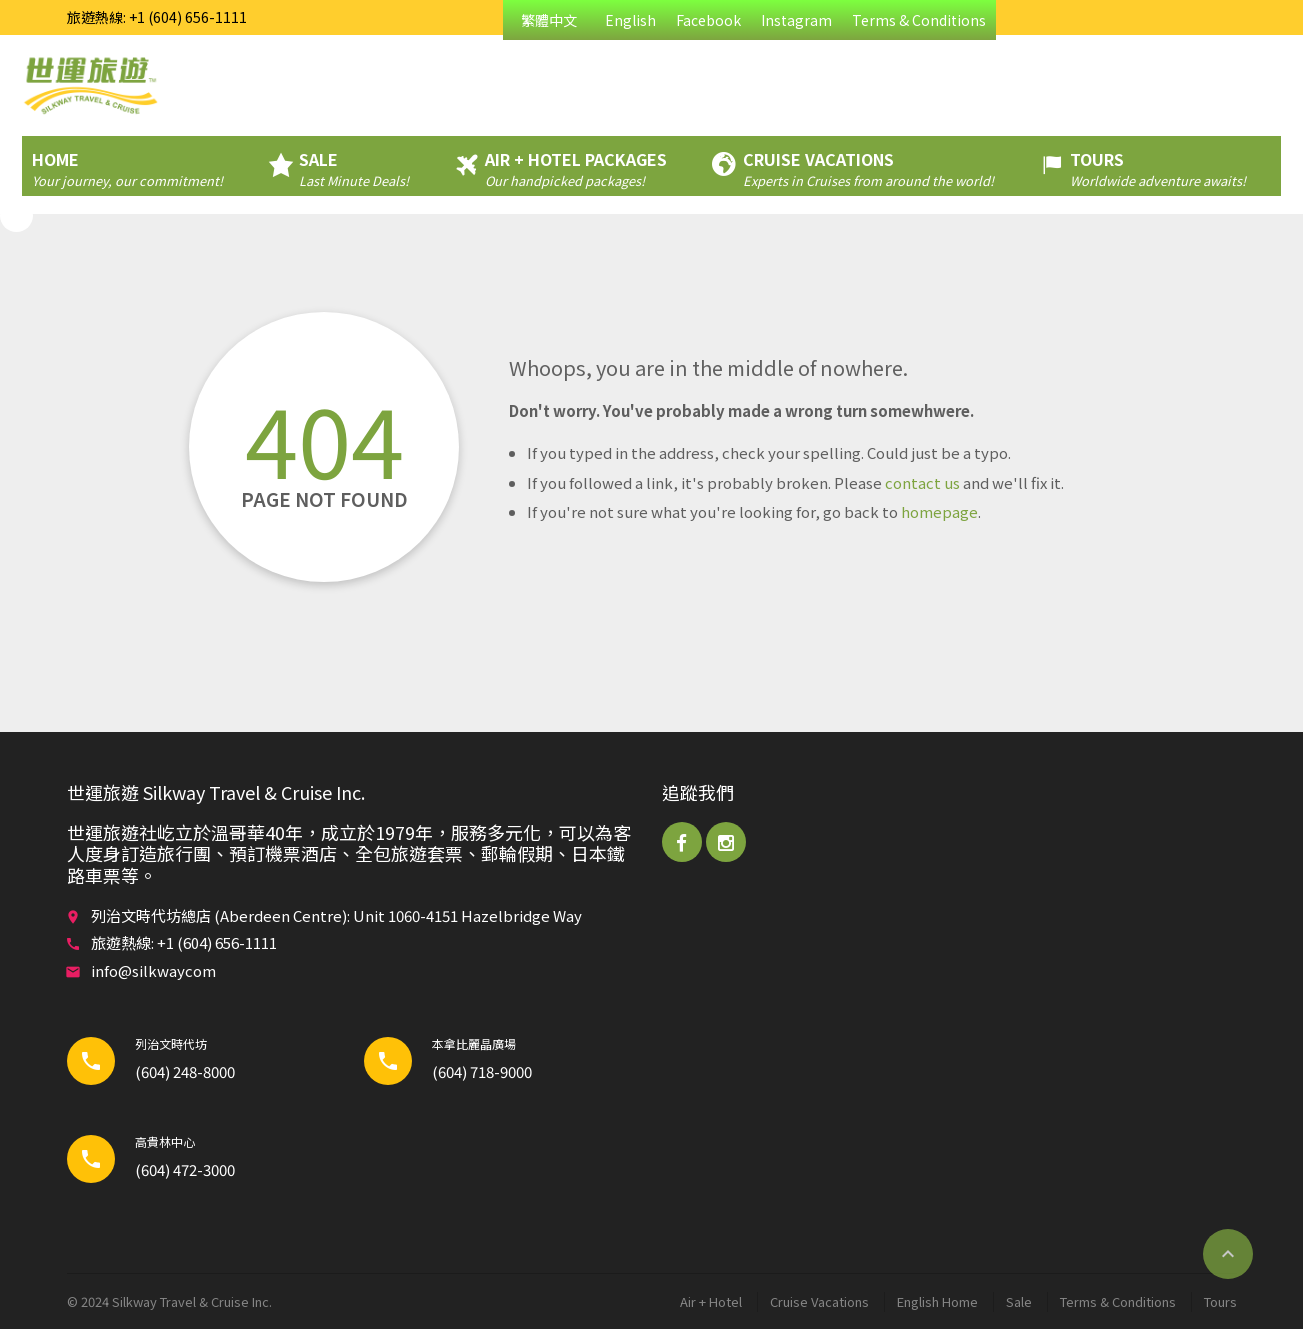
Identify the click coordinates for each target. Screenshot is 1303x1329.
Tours (1220, 1301)
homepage (939, 511)
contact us (922, 482)
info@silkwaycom (153, 970)
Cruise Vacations (819, 1301)
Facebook (708, 20)
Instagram (796, 20)
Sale (1019, 1301)
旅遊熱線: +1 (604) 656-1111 (157, 17)
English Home (937, 1301)
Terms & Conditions (919, 20)
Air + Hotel (711, 1301)
